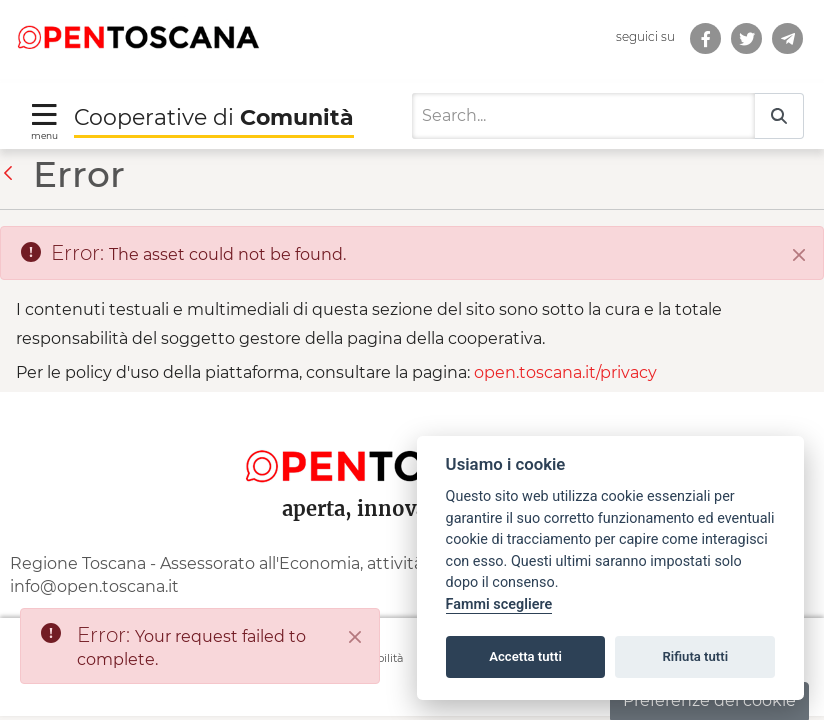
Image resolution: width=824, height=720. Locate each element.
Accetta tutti (525, 656)
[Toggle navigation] (44, 120)
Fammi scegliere (499, 604)
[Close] (799, 255)
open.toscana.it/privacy (565, 372)
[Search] (583, 116)
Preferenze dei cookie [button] (709, 700)
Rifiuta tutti (696, 656)
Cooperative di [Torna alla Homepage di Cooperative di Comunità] (214, 117)
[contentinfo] (412, 554)
